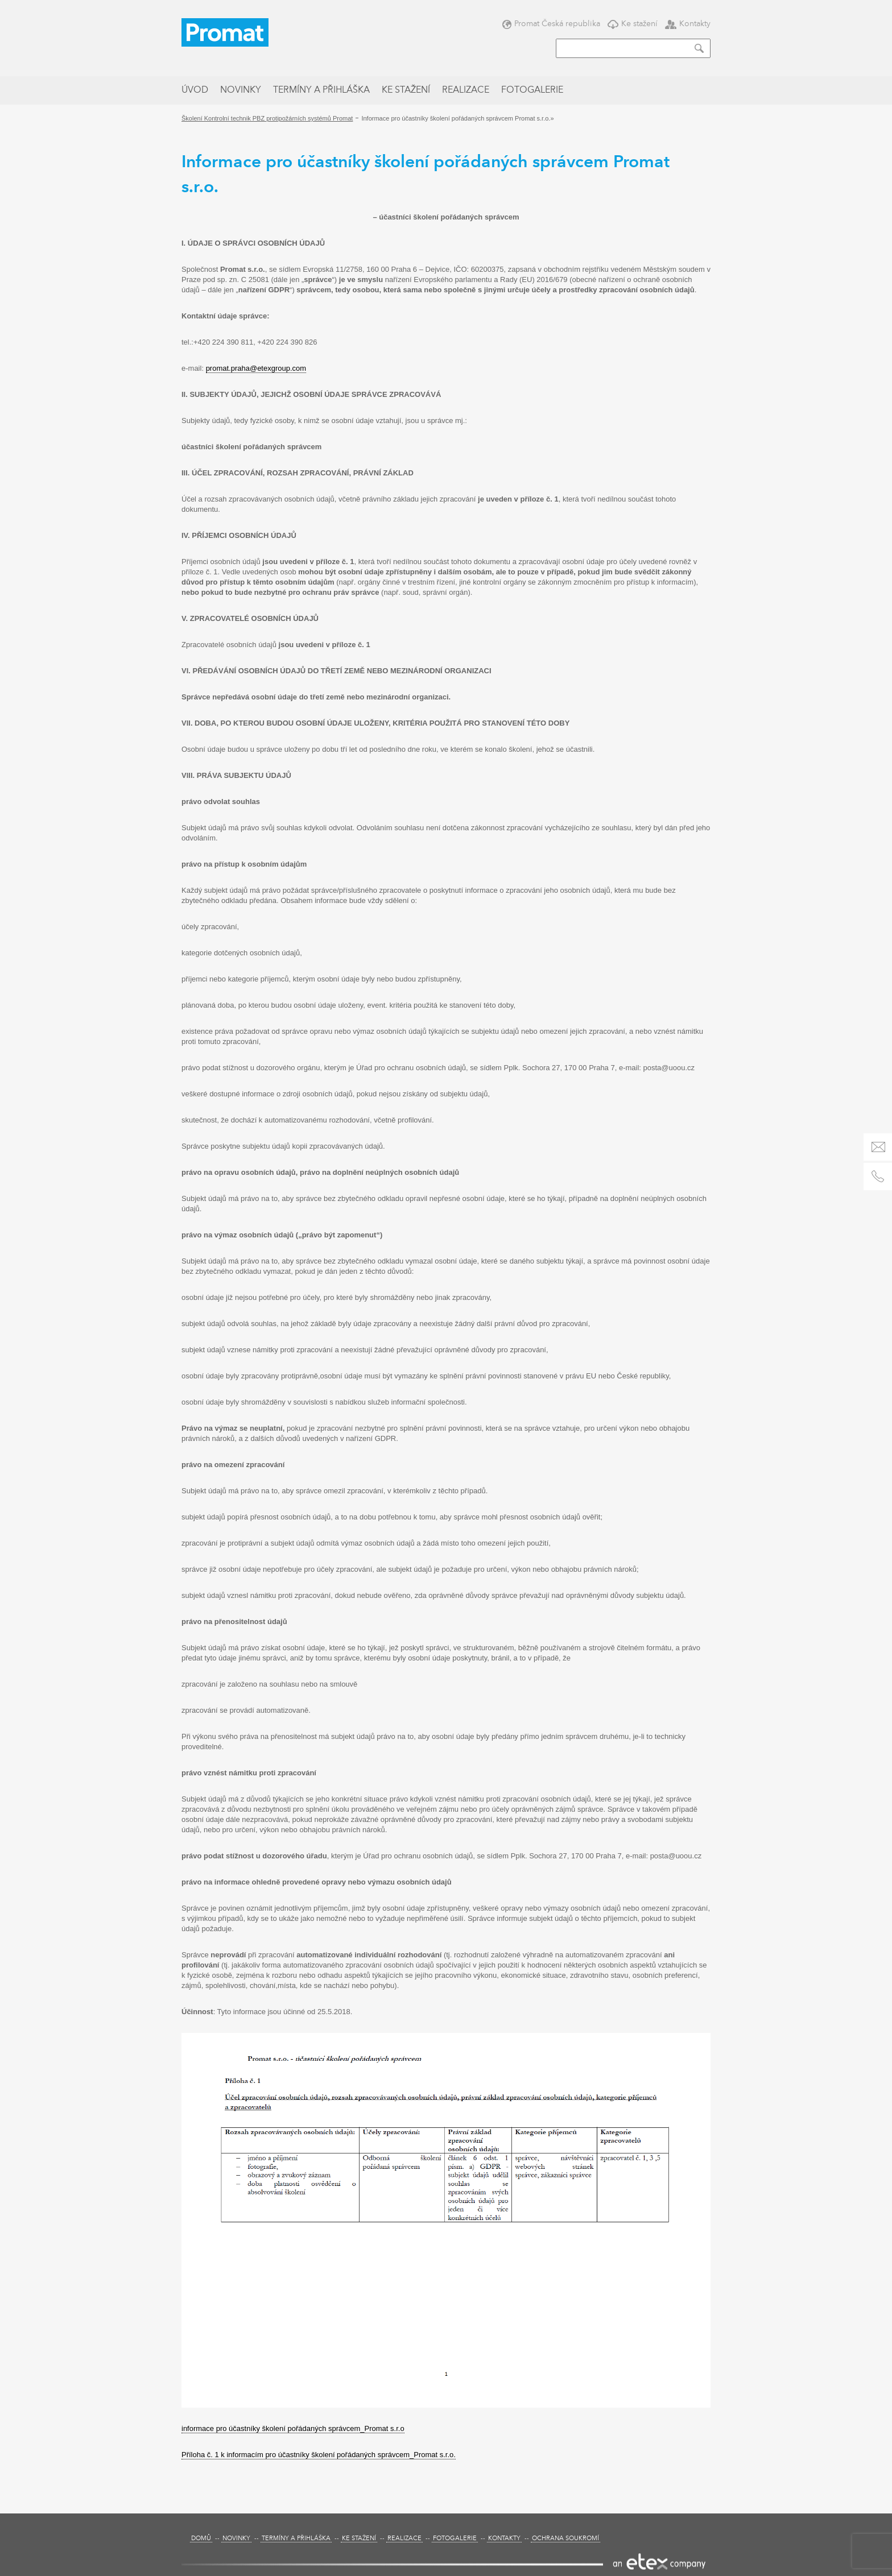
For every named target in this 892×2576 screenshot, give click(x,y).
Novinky (240, 90)
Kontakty (688, 23)
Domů (201, 2539)
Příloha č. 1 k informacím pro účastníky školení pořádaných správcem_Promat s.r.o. (318, 2454)
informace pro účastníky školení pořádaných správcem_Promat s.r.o (292, 2428)
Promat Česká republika (551, 23)
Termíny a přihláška (321, 90)
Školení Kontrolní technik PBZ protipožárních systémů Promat (267, 118)
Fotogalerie (532, 90)
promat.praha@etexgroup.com (256, 368)
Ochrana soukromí (565, 2539)
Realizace (465, 90)
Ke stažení (633, 23)
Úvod (194, 90)
